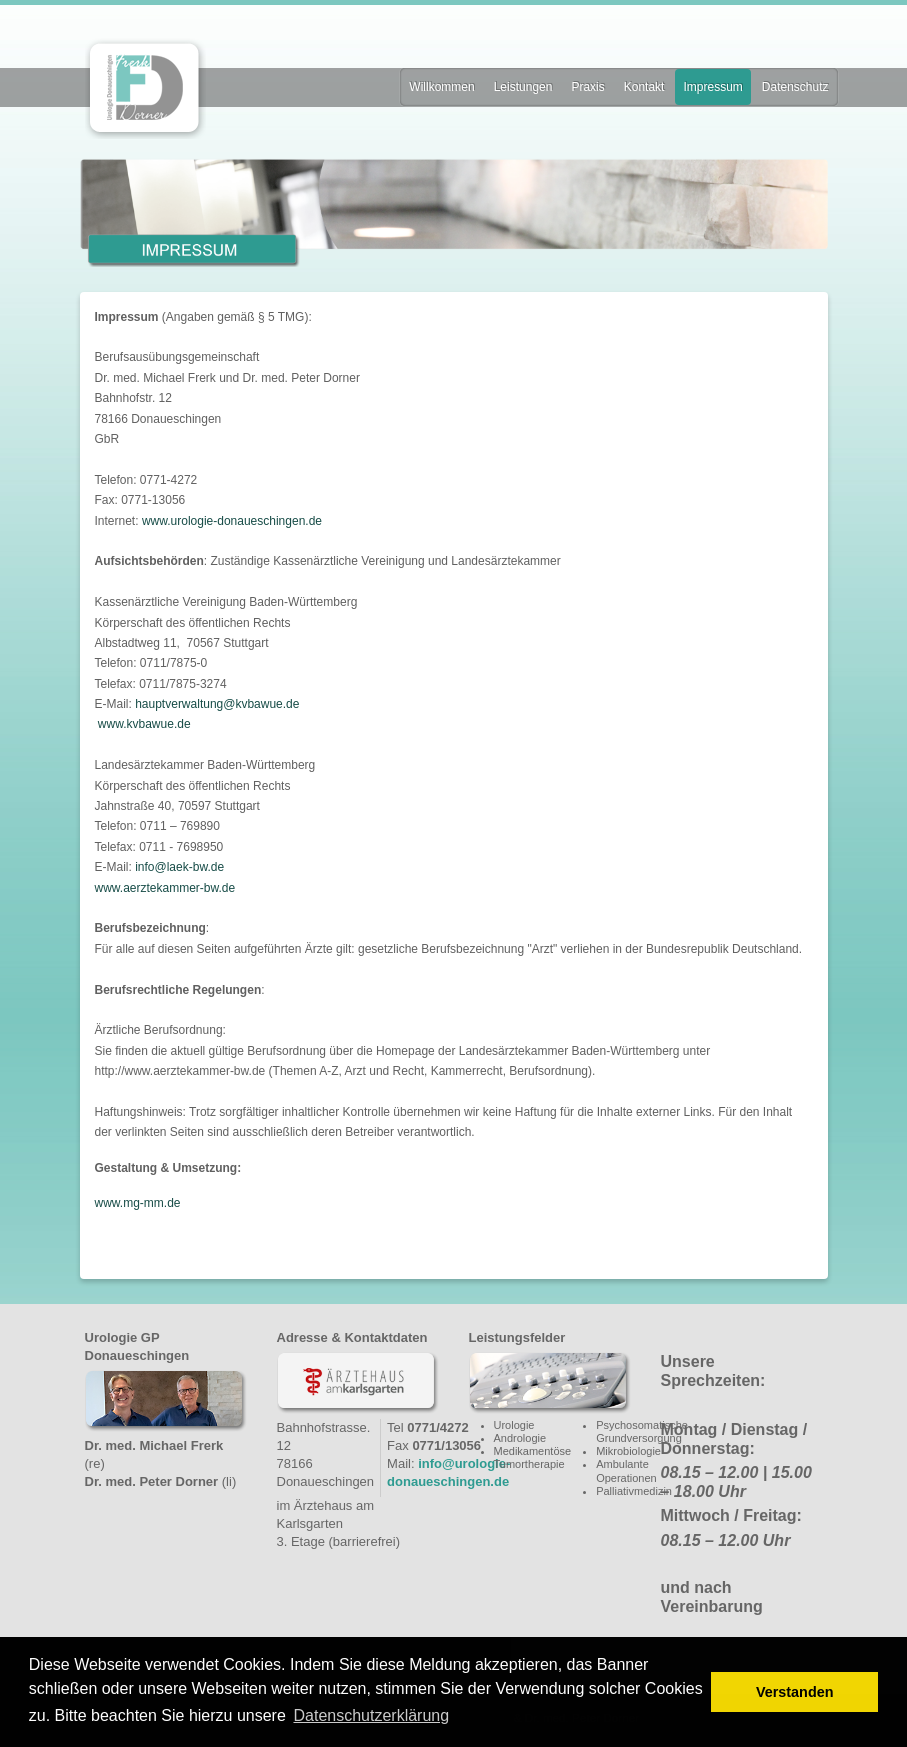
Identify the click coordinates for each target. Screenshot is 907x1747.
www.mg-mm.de (138, 1203)
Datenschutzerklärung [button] (371, 1715)
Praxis (587, 87)
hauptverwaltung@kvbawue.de (217, 704)
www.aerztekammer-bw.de (165, 888)
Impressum (712, 87)
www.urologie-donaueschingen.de (232, 521)
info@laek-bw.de (179, 867)
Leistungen (523, 87)
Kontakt (644, 87)
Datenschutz (795, 87)
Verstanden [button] (795, 1692)
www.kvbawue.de (144, 724)
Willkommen (441, 87)
